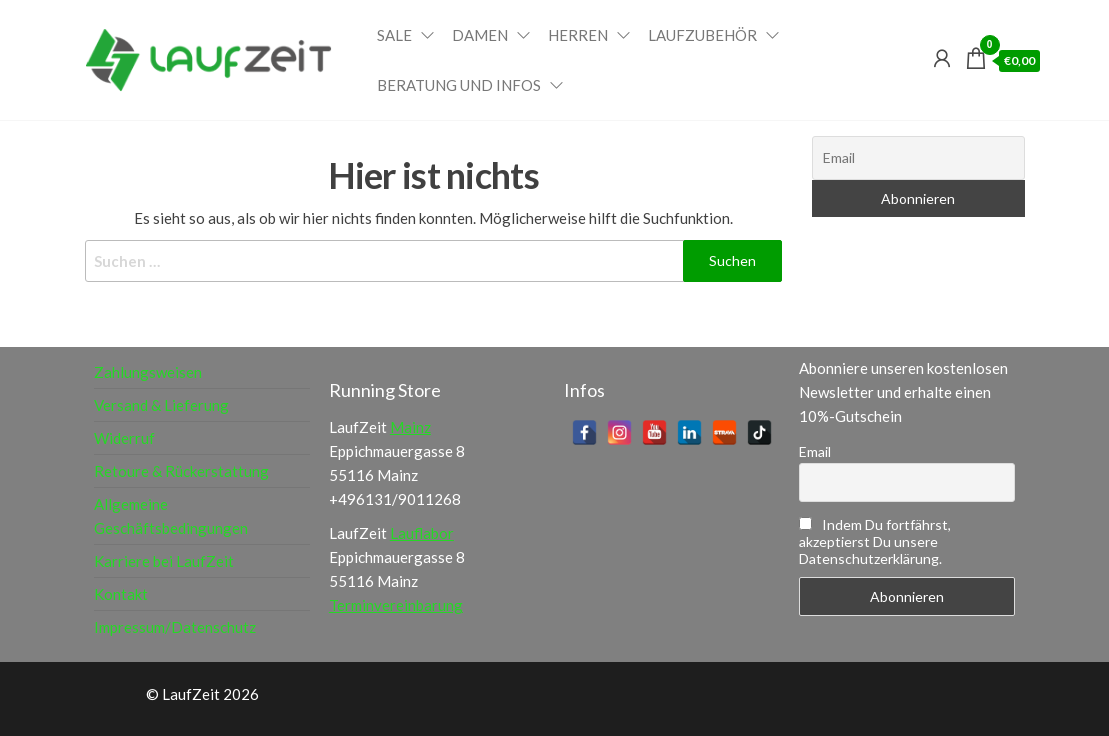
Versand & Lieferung (161, 405)
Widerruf (124, 438)
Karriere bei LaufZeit (164, 561)
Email (815, 451)
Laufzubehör (702, 35)
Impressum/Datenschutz (175, 627)
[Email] (918, 158)
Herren (578, 35)
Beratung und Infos (459, 85)
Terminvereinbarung (396, 605)
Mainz (410, 427)
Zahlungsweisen (148, 372)
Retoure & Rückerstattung (181, 471)
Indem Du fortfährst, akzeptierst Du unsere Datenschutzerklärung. (875, 541)
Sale (394, 35)
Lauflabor (422, 533)
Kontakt (121, 594)
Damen (480, 35)
